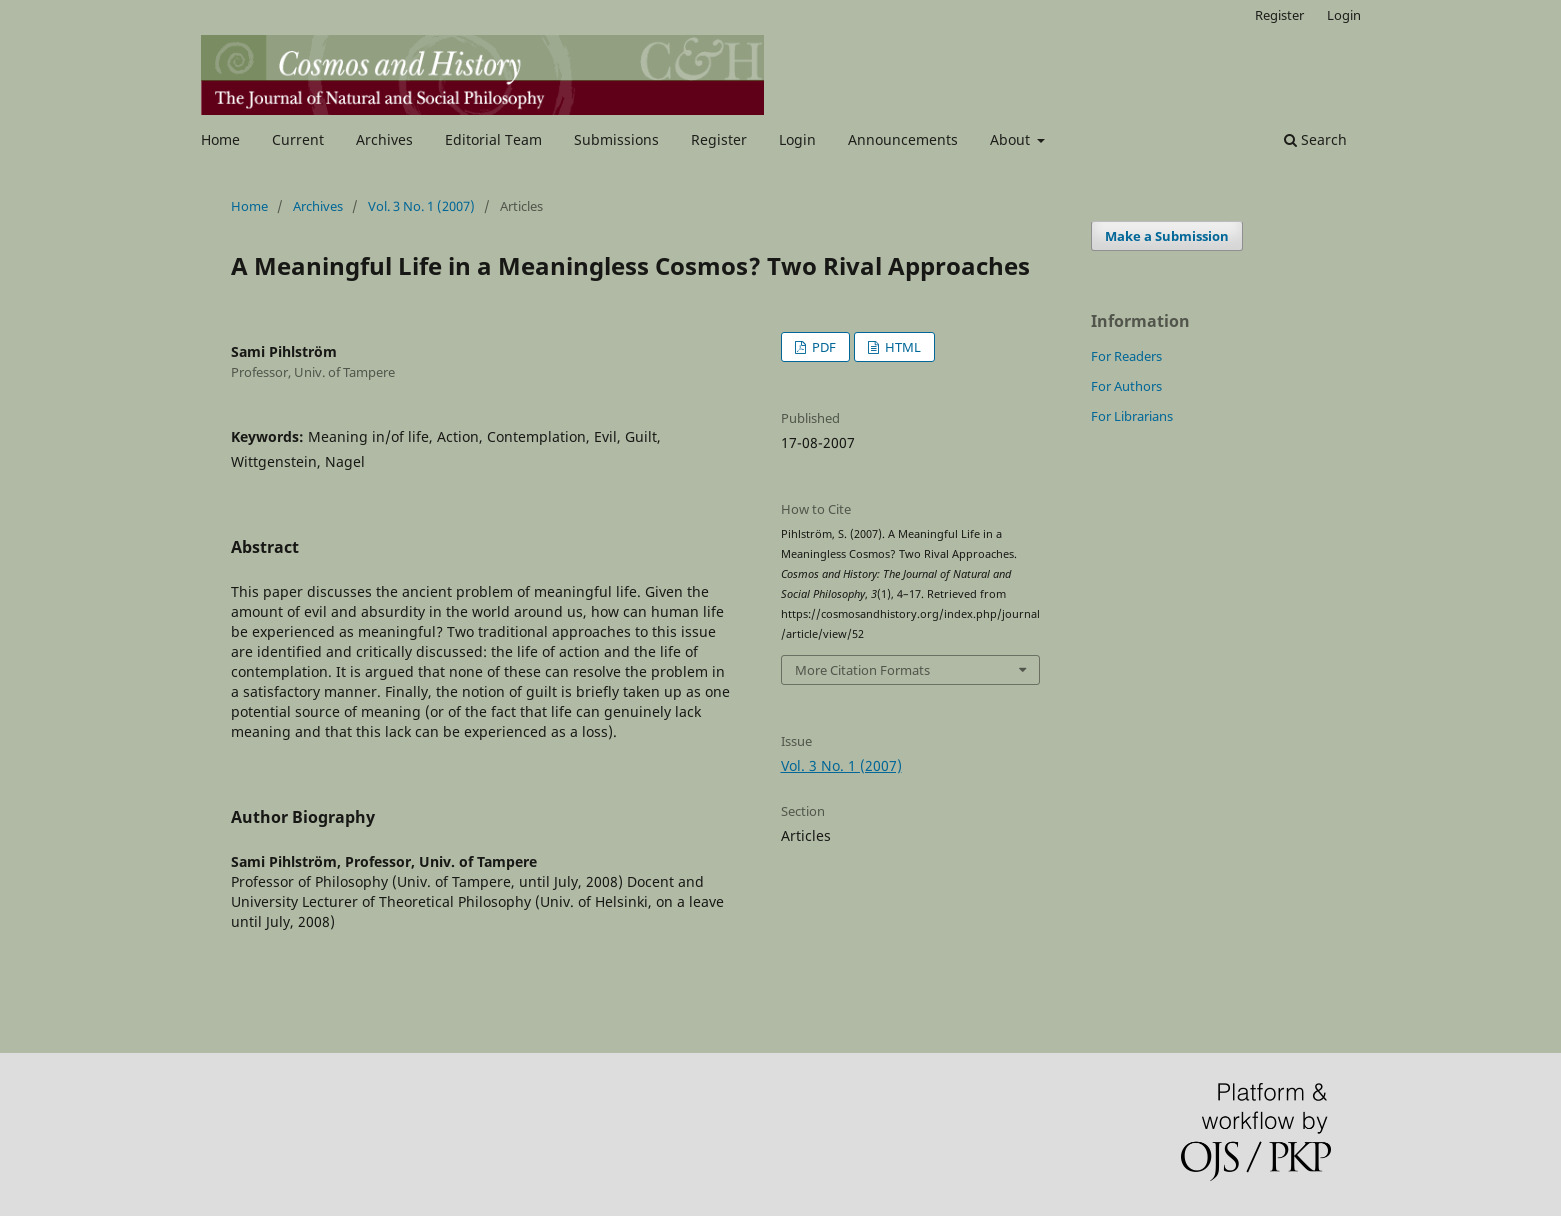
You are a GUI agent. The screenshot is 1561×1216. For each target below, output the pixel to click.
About (1012, 139)
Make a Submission (1167, 236)
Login (797, 139)
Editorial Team (493, 139)
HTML (901, 347)
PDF (822, 347)
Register (719, 139)
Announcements (903, 139)
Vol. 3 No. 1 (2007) (421, 206)
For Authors (1126, 386)
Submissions (616, 139)
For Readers (1126, 356)
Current (298, 139)
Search (1315, 139)
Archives (384, 139)
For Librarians (1132, 416)
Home (220, 139)
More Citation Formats (862, 670)
